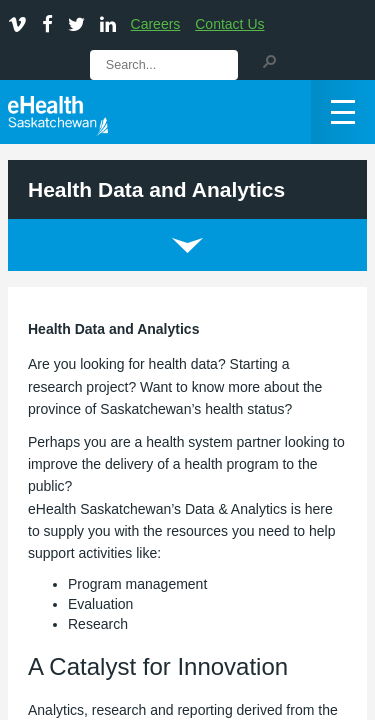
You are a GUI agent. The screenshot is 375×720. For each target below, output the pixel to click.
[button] (269, 60)
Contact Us (229, 24)
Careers (156, 24)
